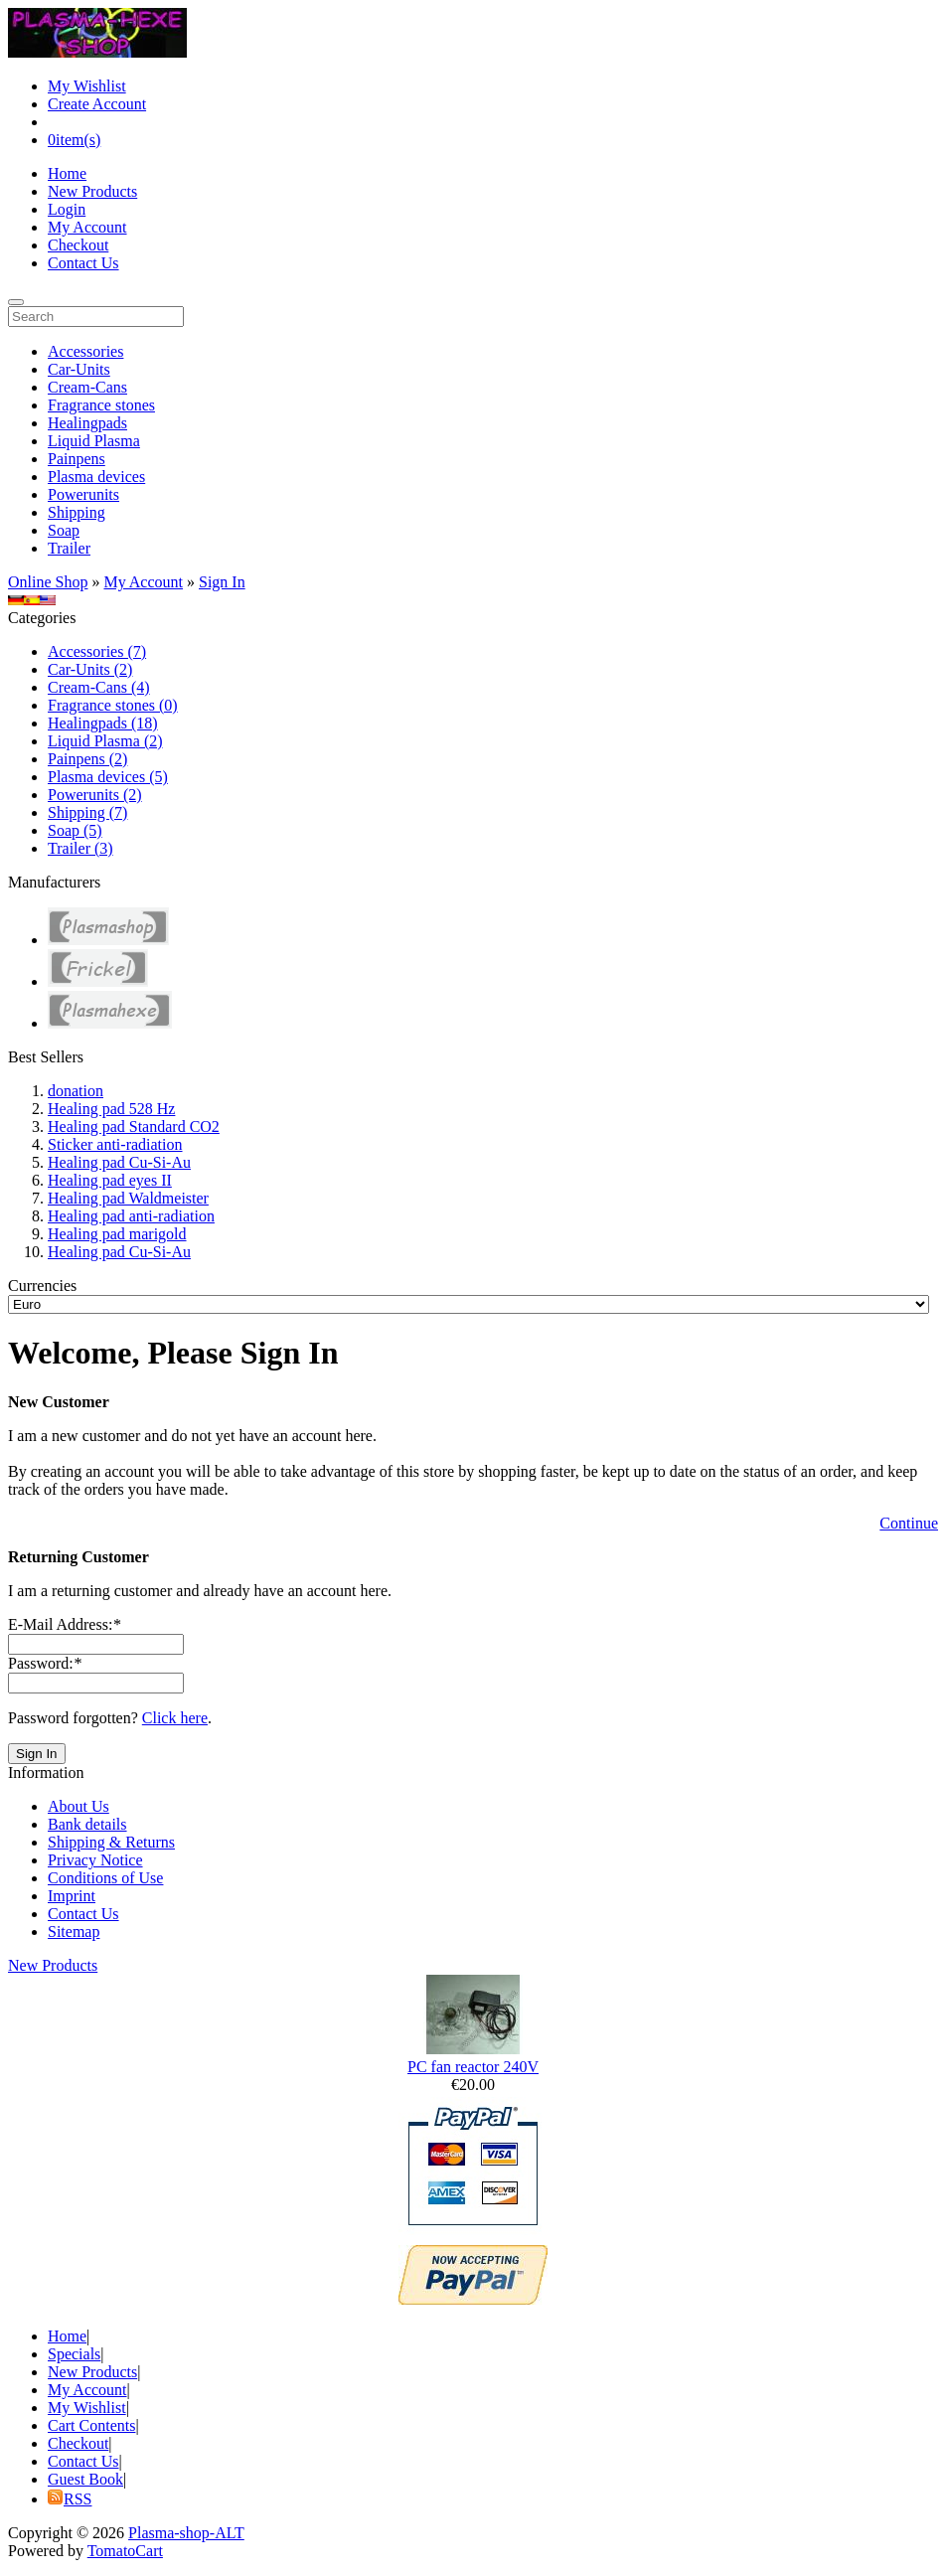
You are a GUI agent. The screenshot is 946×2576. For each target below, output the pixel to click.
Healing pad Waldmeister (128, 1198)
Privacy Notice (95, 1860)
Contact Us (83, 262)
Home (67, 173)
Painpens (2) (87, 758)
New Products (92, 191)
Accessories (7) (97, 651)
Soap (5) (75, 830)
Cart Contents (91, 2425)
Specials (74, 2353)
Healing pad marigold (117, 1233)
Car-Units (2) (90, 669)
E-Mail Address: (64, 1624)
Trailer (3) (80, 848)
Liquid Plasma (94, 440)
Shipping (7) (87, 812)
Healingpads (87, 422)
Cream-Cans (87, 387)
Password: (44, 1663)
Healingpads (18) (103, 723)
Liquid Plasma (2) (105, 740)
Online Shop (47, 581)
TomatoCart (125, 2550)
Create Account (97, 103)
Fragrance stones (101, 405)
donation (75, 1090)
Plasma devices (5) (108, 776)
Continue (908, 1523)
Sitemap (73, 1931)
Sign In (222, 581)
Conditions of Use (105, 1877)
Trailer (69, 548)
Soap (63, 530)
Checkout (78, 245)
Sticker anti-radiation (115, 1144)
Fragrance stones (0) (113, 705)
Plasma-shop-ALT (186, 2532)
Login (66, 209)
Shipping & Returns (111, 1842)
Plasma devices (96, 476)
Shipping (76, 512)
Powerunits (83, 494)
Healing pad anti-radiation (131, 1216)
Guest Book (85, 2479)
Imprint (71, 1895)
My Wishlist (87, 86)
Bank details (87, 1824)
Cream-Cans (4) (99, 687)
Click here (175, 1717)
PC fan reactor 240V (473, 2066)
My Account (87, 227)
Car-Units (79, 369)
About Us (78, 1806)
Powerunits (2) (95, 794)
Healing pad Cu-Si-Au (119, 1162)
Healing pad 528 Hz (111, 1108)
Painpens (76, 458)
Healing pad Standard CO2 (134, 1126)
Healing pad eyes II (110, 1180)
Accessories (85, 351)
